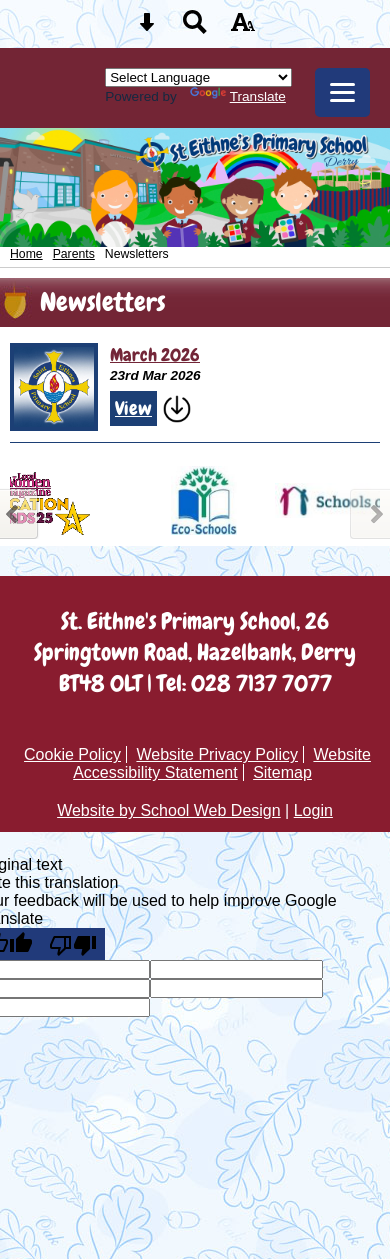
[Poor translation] (73, 944)
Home (26, 254)
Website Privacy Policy (217, 754)
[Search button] (195, 28)
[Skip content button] (147, 28)
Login (313, 810)
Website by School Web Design (169, 810)
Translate (238, 96)
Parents (74, 254)
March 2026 (155, 354)
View (133, 408)
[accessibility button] (243, 28)
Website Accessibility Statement (222, 763)
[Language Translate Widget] (198, 77)
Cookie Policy (72, 754)
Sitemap (282, 772)
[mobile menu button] (342, 92)
